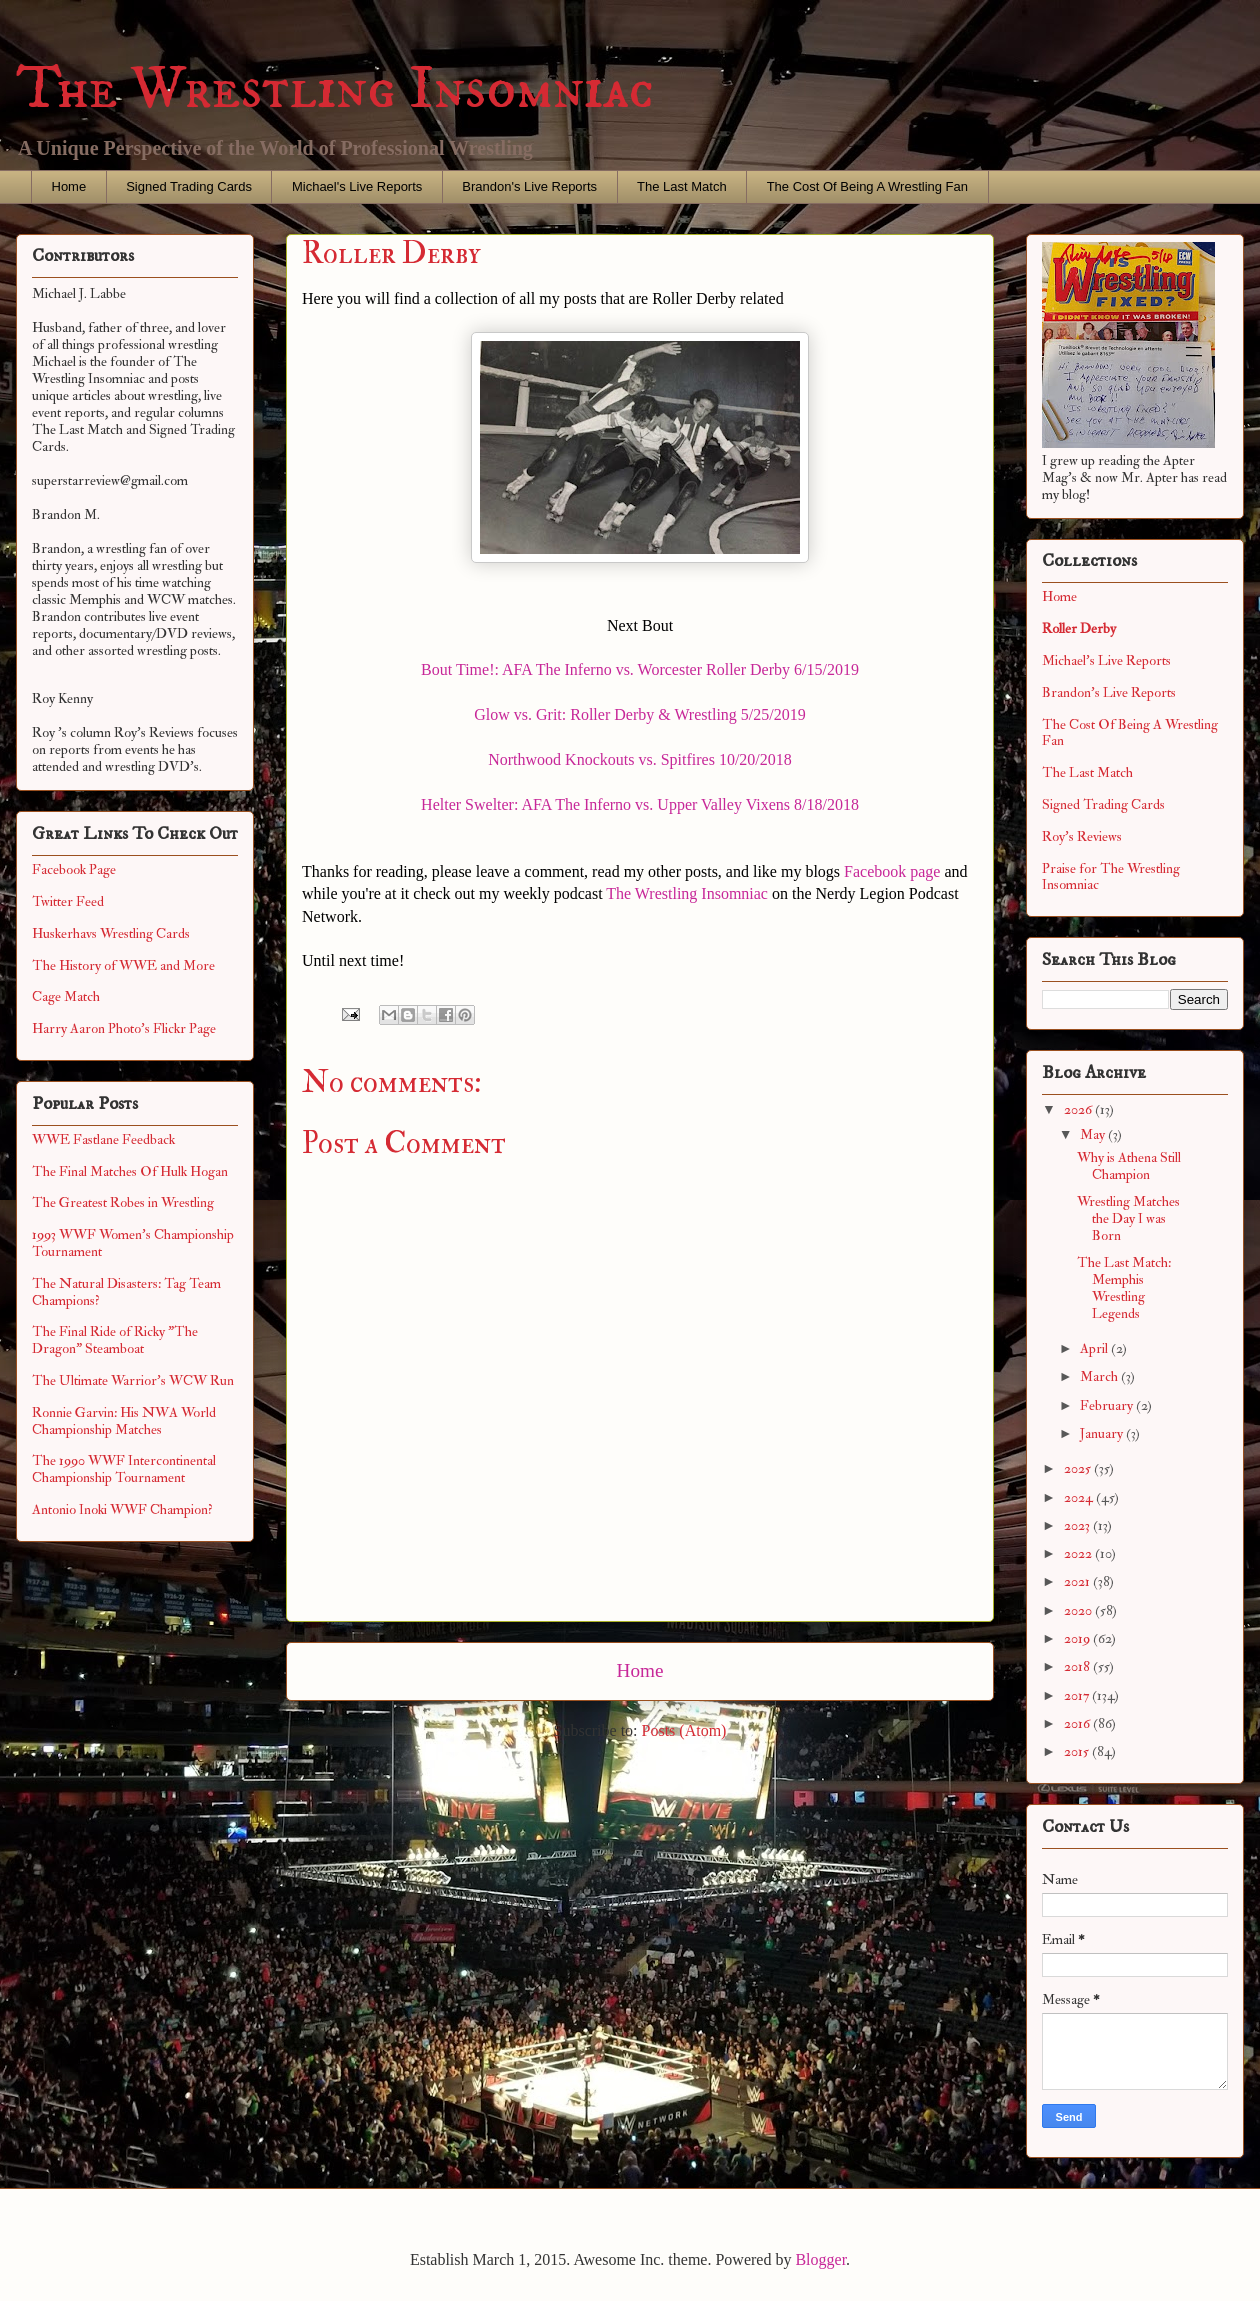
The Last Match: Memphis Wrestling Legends (1124, 1287)
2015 (1078, 1751)
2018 (1078, 1666)
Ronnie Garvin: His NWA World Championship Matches (124, 1421)
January (1103, 1433)
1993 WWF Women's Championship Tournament (133, 1243)
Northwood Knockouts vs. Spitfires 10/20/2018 (640, 759)
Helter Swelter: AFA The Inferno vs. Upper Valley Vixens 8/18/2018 (640, 804)
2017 (1078, 1695)
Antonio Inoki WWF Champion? (122, 1509)
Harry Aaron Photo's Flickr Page (124, 1028)
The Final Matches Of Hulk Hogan (130, 1171)
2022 (1079, 1553)
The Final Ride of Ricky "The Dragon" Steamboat (115, 1340)
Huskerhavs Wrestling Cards (111, 933)
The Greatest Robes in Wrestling (123, 1202)
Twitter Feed (68, 901)
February (1108, 1405)
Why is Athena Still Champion (1129, 1166)
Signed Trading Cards (189, 186)
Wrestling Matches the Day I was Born (1128, 1218)
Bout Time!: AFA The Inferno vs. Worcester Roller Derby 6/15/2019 (640, 669)
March (1100, 1376)
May (1094, 1134)
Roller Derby (1079, 628)
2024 (1080, 1497)
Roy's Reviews (1082, 836)
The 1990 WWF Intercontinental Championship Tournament (124, 1469)
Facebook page (892, 871)
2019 (1078, 1638)
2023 (1078, 1525)
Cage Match (66, 996)
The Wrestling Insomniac (335, 89)
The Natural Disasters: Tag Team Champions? (126, 1292)
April (1095, 1348)
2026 (1079, 1109)
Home (69, 186)
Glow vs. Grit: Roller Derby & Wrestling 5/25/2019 (639, 714)
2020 (1079, 1610)
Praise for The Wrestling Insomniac (1111, 877)
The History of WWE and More (123, 965)
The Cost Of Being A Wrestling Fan (867, 186)
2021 (1078, 1581)
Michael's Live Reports (357, 186)
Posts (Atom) (684, 1730)
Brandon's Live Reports (529, 186)
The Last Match (682, 186)
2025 (1079, 1468)
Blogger (820, 2259)
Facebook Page (74, 869)
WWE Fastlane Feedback (103, 1139)
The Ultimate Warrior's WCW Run (133, 1380)
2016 (1078, 1723)
